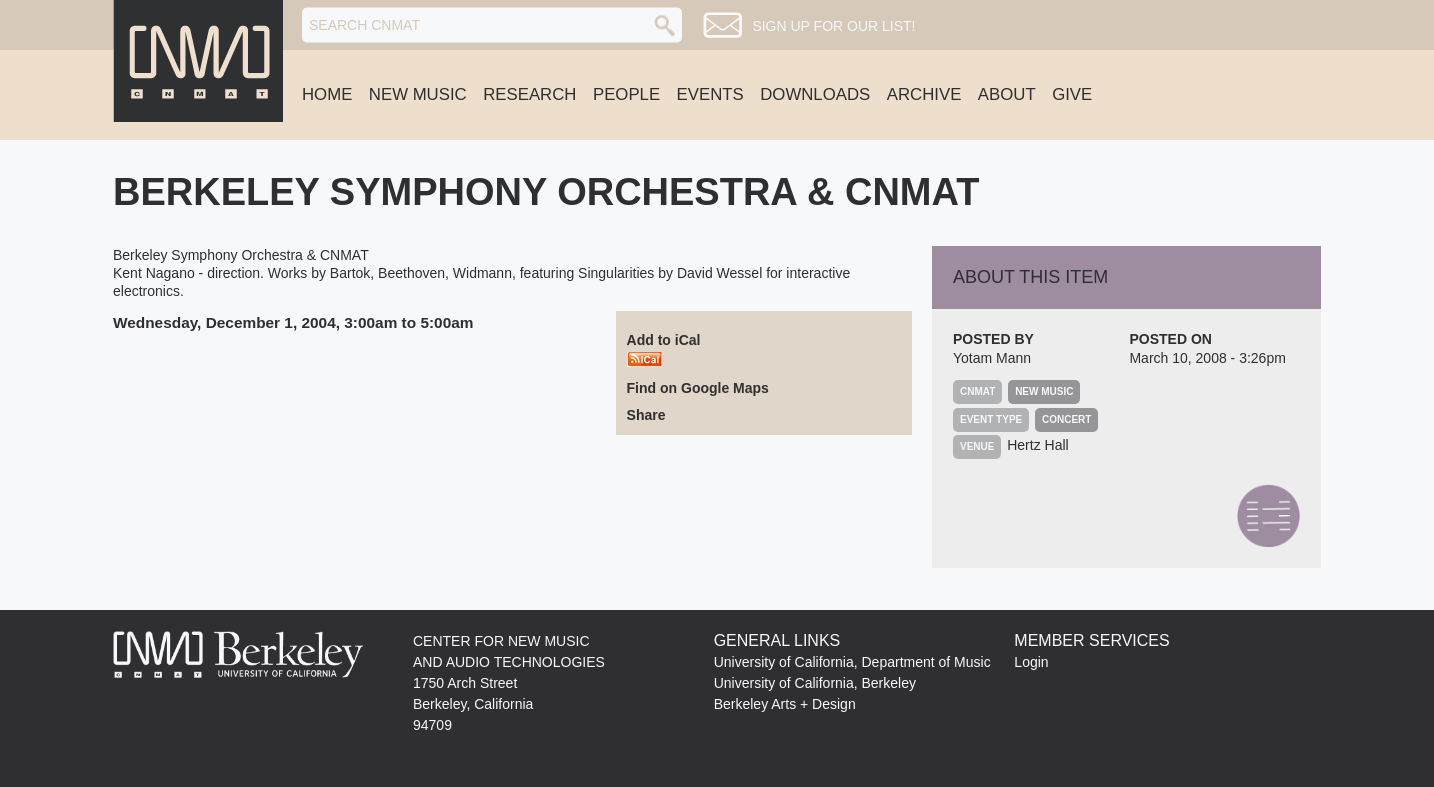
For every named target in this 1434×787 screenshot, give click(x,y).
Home (327, 94)
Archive (924, 94)
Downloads (815, 94)
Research (529, 94)
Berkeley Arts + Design (785, 704)
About (1007, 94)
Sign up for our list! (833, 26)
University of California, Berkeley (815, 683)
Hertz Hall (1037, 445)
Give (1072, 94)
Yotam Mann (992, 358)
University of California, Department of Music (852, 662)
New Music (418, 94)
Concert (1066, 419)
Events (710, 94)
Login (1031, 662)
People (626, 94)
